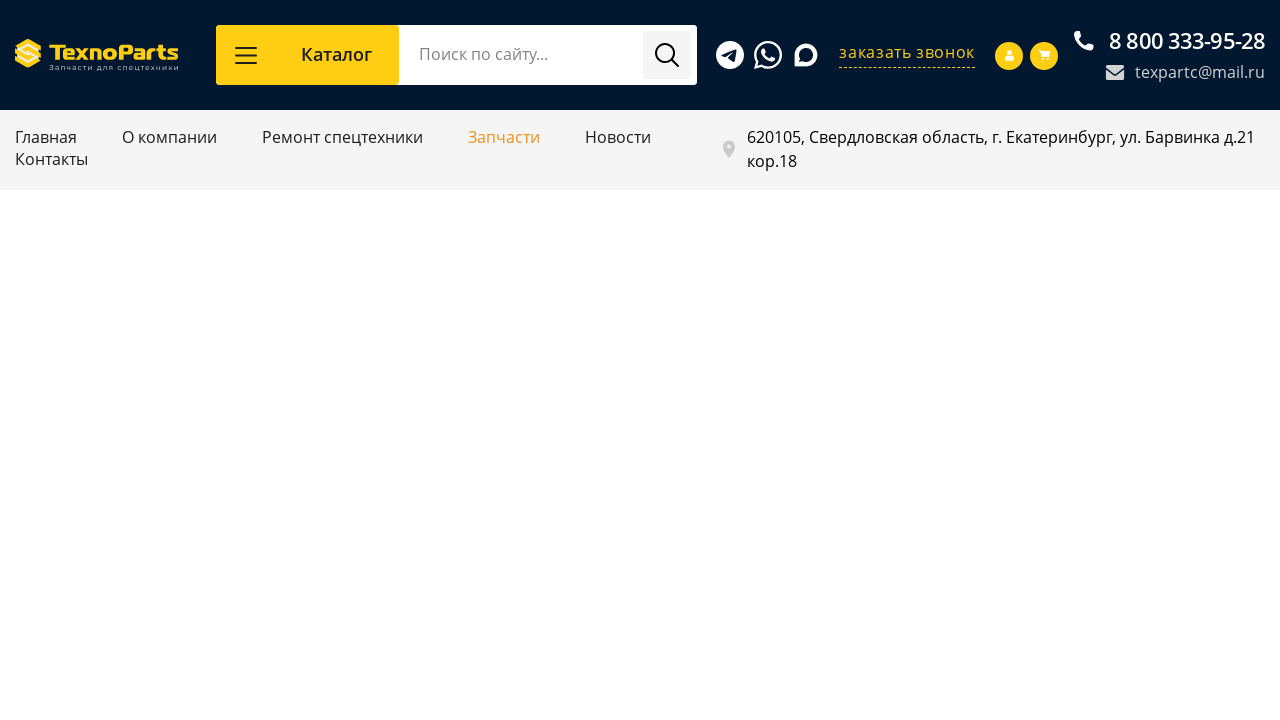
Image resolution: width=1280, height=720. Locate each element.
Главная (46, 137)
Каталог (303, 54)
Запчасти (504, 137)
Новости (618, 137)
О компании (169, 137)
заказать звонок (907, 52)
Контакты (51, 159)
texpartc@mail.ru (1185, 72)
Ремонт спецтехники (342, 137)
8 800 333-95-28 (1169, 40)
